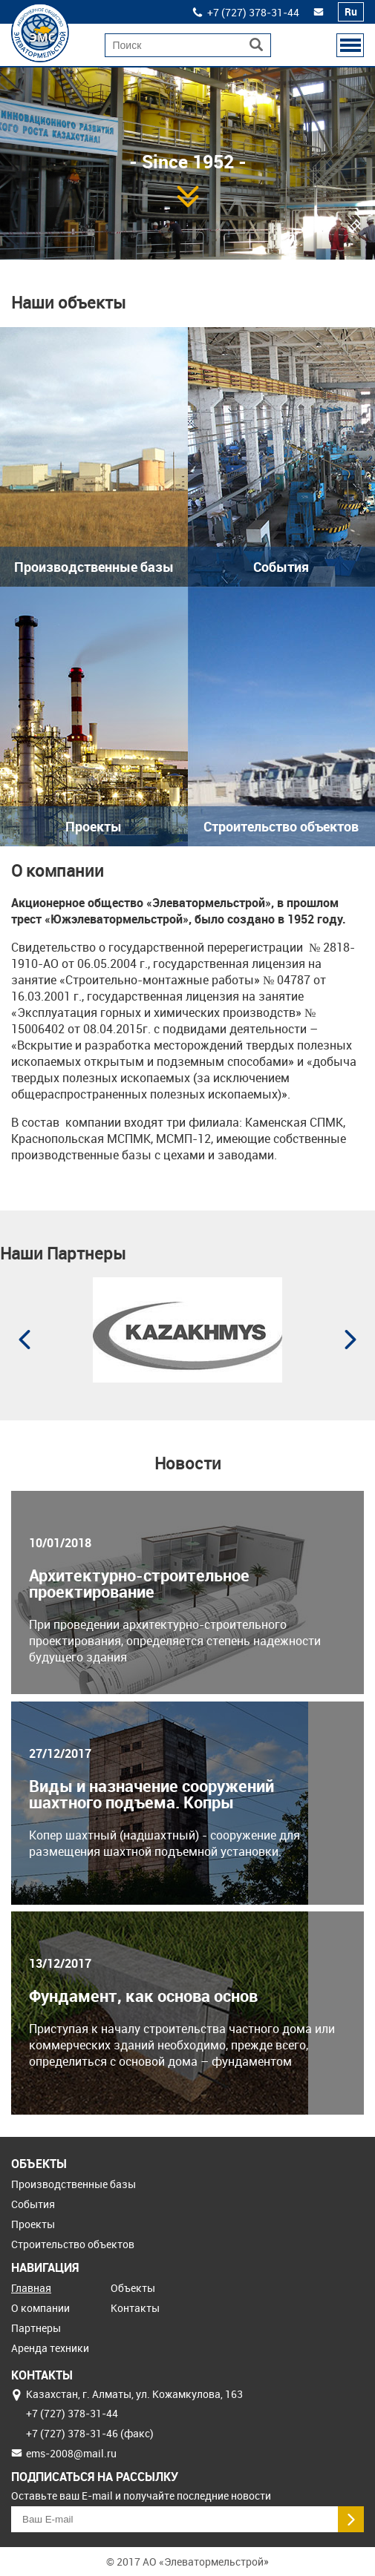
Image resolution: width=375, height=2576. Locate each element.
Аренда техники (50, 2348)
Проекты (33, 2224)
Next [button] (350, 1339)
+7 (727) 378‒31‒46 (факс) (90, 2433)
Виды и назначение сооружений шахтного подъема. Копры (151, 1794)
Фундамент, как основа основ (143, 1996)
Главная (31, 2288)
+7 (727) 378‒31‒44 (253, 12)
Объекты (133, 2288)
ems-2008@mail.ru (71, 2453)
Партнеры (36, 2328)
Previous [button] (24, 1339)
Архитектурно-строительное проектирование (139, 1583)
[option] (187, 176)
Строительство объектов (72, 2244)
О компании (40, 2308)
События (33, 2204)
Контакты (135, 2308)
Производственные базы (73, 2184)
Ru (351, 11)
